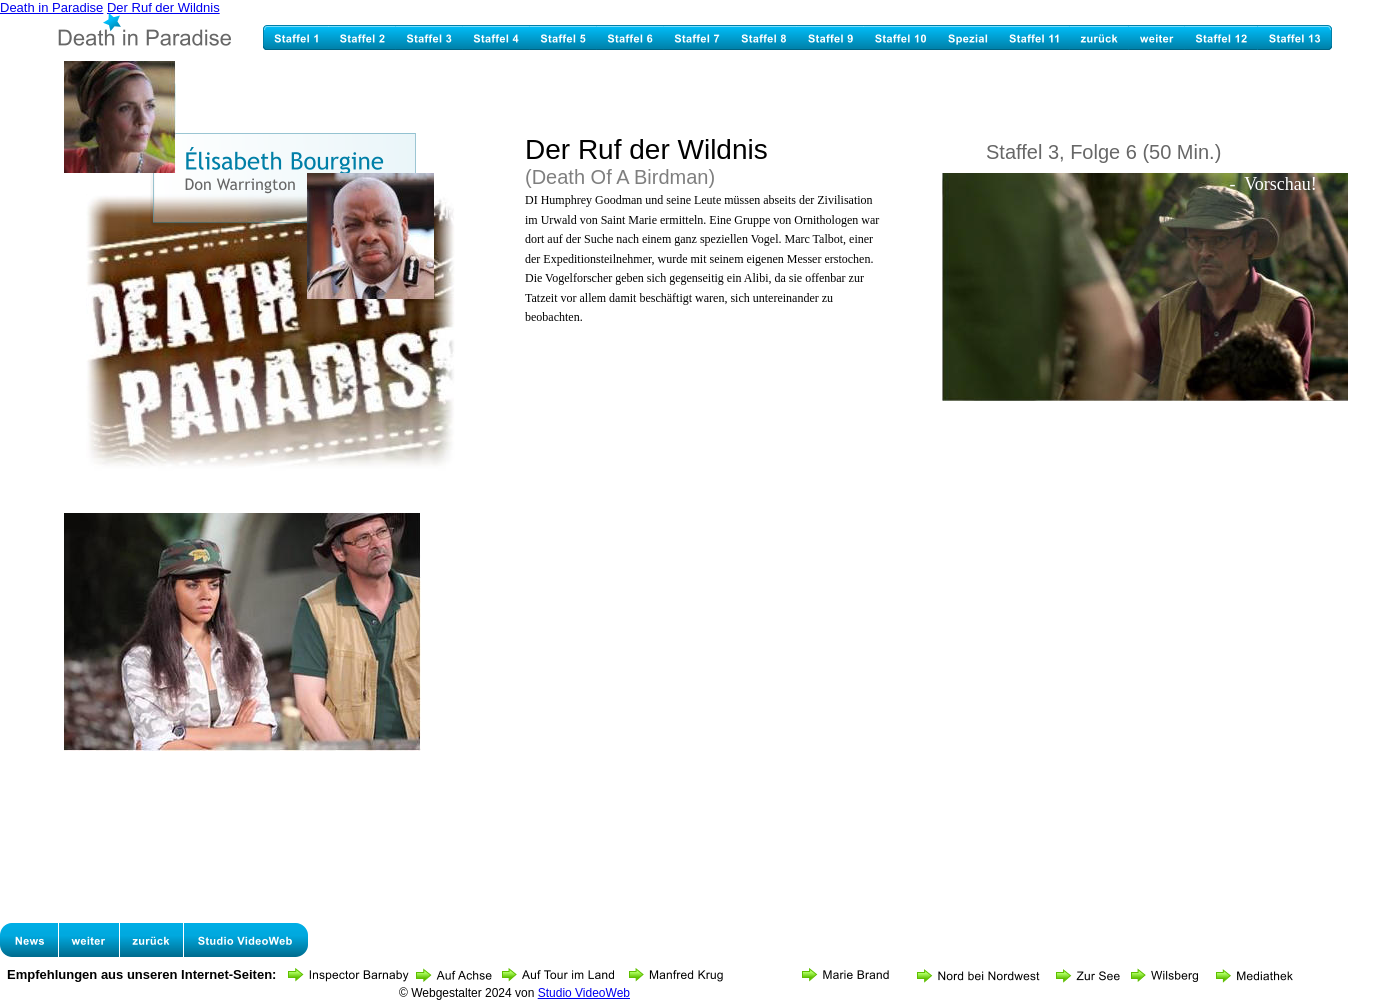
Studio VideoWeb (584, 993)
